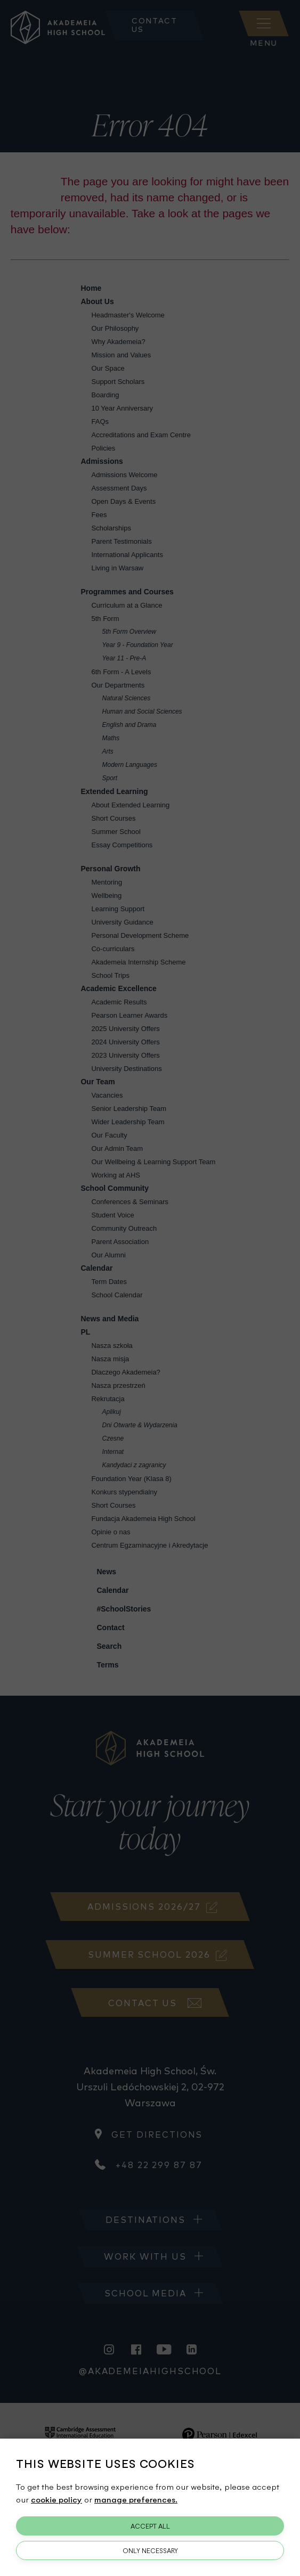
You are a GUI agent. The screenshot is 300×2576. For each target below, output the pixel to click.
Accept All (150, 2526)
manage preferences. (135, 2499)
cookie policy (56, 2499)
